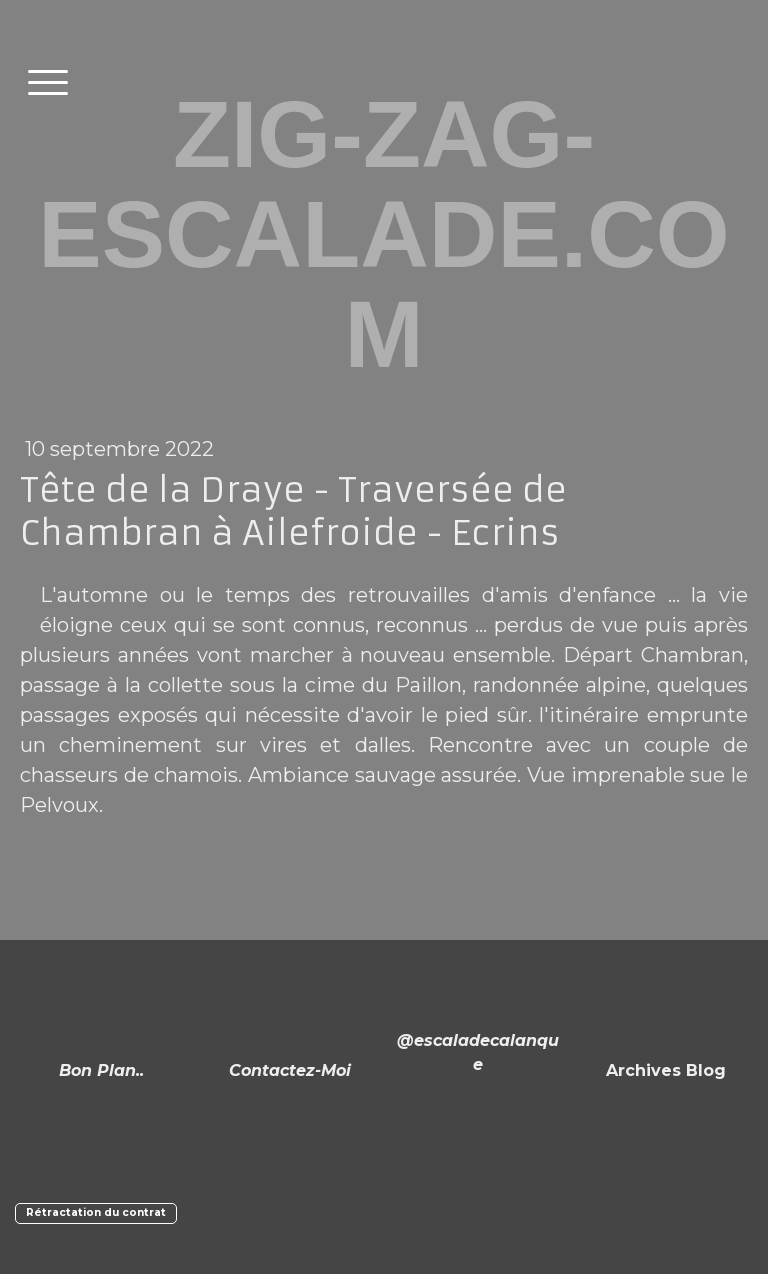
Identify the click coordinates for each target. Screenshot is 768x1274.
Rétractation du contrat (96, 1212)
